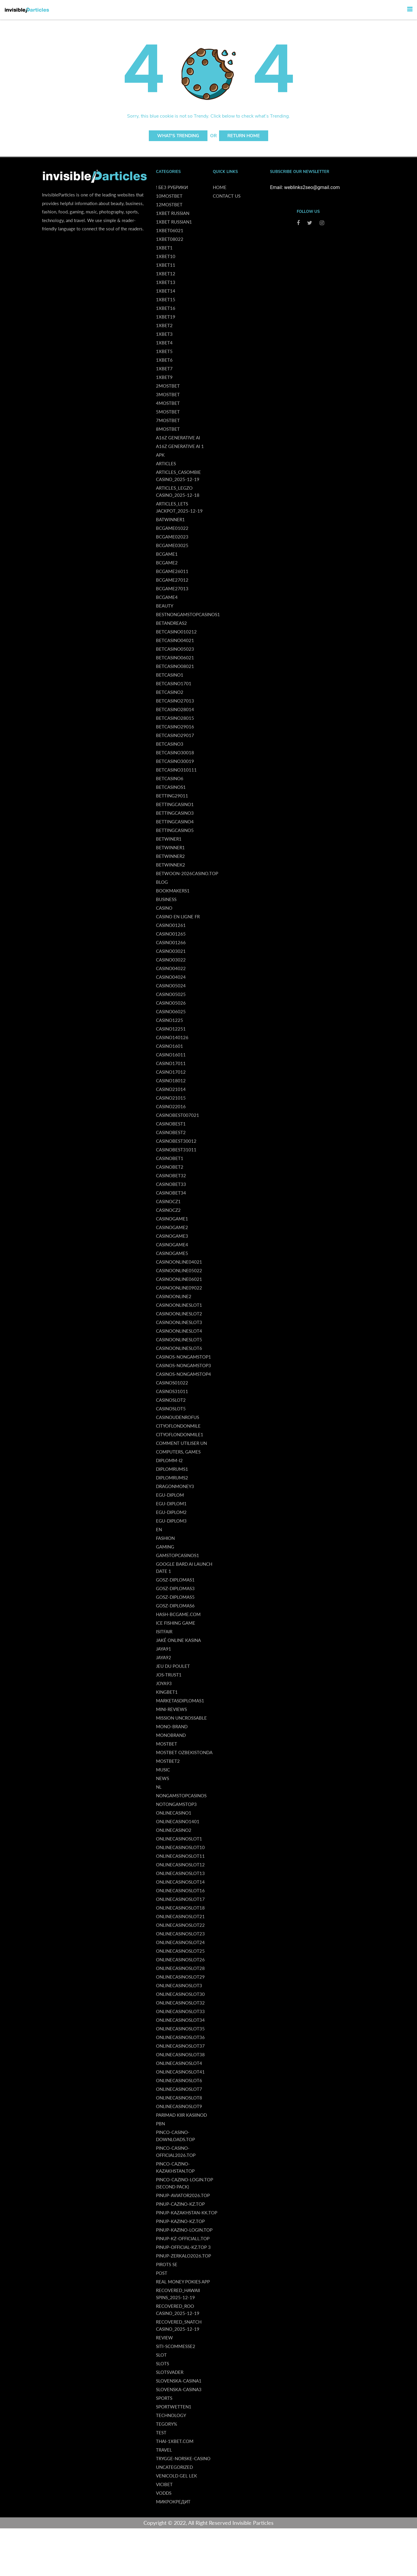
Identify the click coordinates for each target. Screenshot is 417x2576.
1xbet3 (164, 334)
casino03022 (171, 959)
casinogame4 (172, 1244)
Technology (171, 2415)
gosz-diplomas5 (175, 1597)
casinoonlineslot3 (179, 1322)
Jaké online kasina (178, 1640)
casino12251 (171, 1028)
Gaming (165, 1546)
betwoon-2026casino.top (187, 873)
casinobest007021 (177, 1115)
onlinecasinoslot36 (180, 2037)
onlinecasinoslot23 (180, 1933)
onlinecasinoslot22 (180, 1925)
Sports (164, 2398)
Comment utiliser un (181, 1443)
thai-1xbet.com (174, 2441)
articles (166, 463)
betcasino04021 (175, 640)
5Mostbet (168, 411)
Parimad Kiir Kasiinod (181, 2115)
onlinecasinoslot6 (179, 2080)
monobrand (171, 1735)
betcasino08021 (175, 666)
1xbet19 (165, 316)
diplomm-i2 (169, 1460)
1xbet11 (165, 265)
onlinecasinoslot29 (180, 1976)
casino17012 (171, 1072)
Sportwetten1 (173, 2406)
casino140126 (172, 1037)
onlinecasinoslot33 (180, 2011)
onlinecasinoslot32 (180, 2002)
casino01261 (171, 925)
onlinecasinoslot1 (179, 1838)
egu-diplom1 (171, 1503)
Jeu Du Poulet (173, 1666)
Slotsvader (169, 2372)
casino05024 (171, 985)
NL (159, 1787)
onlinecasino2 (173, 1830)
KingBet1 (167, 1692)
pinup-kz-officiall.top (183, 2238)
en (159, 1529)
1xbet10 (165, 256)
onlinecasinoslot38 (180, 2054)
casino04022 (171, 968)
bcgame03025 (172, 545)
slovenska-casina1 (179, 2380)
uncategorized (174, 2467)
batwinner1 (170, 519)
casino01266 (171, 942)
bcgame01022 (172, 528)
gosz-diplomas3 (175, 1588)
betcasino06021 (175, 657)
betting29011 (172, 795)
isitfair (164, 1631)
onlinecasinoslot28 (180, 1968)
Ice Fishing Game (175, 1623)
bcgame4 (167, 597)
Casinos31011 (172, 1391)
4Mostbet (168, 403)
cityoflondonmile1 (179, 1434)
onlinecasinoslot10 (180, 1847)
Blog (162, 882)
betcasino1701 (173, 683)
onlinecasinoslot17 (180, 1899)
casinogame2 (172, 1227)
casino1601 (169, 1046)
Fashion (165, 1538)
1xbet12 (165, 273)
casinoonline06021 (179, 1279)
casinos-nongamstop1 (183, 1356)
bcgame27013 (172, 588)
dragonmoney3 (175, 1486)
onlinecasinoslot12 (180, 1864)
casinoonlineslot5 (179, 1339)
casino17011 (171, 1063)
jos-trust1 (169, 1674)
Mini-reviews (171, 1709)
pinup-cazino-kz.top (180, 2204)
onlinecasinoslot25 (180, 1951)
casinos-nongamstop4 (183, 1374)
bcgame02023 (172, 536)
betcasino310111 (176, 769)
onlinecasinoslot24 (180, 1942)
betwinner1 (170, 847)
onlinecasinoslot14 (180, 1882)
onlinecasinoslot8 (179, 2097)
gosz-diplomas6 (175, 1605)
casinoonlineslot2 (179, 1313)
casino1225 (169, 1020)
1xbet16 (165, 308)
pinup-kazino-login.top (184, 2229)
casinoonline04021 (179, 1261)
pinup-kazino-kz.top (180, 2221)
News (162, 1778)
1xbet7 (164, 368)
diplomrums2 (172, 1477)
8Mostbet (168, 429)
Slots (162, 2363)
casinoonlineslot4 (179, 1331)
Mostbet (166, 1743)
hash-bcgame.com (178, 1614)
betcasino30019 (175, 761)
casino (164, 908)
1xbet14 (165, 290)
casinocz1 (168, 1201)
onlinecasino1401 (177, 1821)
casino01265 (171, 933)
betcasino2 (169, 692)
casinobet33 (171, 1184)
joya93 (164, 1683)
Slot (161, 2355)
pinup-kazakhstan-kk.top (186, 2212)
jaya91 (163, 1648)
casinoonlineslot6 (179, 1348)
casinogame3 (172, 1236)
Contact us (226, 196)
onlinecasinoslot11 (180, 1856)
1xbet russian (172, 213)
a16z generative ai (178, 437)
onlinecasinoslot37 (180, 2046)
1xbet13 (165, 282)
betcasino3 (169, 744)
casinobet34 (171, 1192)
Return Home (243, 136)
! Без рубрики (172, 187)
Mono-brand (172, 1726)
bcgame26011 (172, 571)
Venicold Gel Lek (176, 2475)
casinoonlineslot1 (179, 1305)
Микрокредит (173, 2501)
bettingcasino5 (175, 830)
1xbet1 (164, 247)
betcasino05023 (175, 649)
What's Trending (178, 136)
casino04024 (171, 977)
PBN (160, 2123)
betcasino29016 (175, 726)
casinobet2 (169, 1167)
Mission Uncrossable (181, 1718)
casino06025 (171, 1011)
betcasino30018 (175, 752)
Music (163, 1769)
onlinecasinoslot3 (179, 1985)
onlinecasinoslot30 (180, 1994)
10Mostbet (169, 196)
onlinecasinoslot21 (180, 1916)
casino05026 (171, 1003)
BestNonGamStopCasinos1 (188, 614)
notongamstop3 (176, 1804)
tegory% (166, 2424)
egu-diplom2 (171, 1512)
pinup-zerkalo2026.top (183, 2255)
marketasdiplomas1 (180, 1700)
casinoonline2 (173, 1296)
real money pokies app (183, 2281)
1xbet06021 (169, 230)
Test (161, 2432)
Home (220, 187)
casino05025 (171, 994)
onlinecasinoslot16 (180, 1890)
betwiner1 (169, 839)
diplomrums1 (172, 1469)
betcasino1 (169, 674)
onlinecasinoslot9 (179, 2106)
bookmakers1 (173, 890)
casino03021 (171, 951)
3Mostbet (168, 394)
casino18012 (171, 1080)
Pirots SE (166, 2264)
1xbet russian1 (174, 221)
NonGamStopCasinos (181, 1795)
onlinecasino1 (173, 1812)
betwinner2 (170, 856)
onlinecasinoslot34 (180, 2020)
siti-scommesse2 (175, 2346)
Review (164, 2337)
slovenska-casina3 (179, 2389)
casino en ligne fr (178, 916)
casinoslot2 (171, 1400)
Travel (164, 2449)
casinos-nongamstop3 (183, 1365)
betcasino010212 (176, 631)
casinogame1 (172, 1218)
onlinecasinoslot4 (179, 2063)
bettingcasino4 (175, 821)
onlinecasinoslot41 (180, 2071)
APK (160, 455)
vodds (163, 2493)
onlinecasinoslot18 (180, 1907)
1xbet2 (164, 325)
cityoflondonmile (178, 1425)
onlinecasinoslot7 (179, 2089)
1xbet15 (165, 299)
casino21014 (171, 1089)
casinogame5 (172, 1253)
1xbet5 (164, 351)
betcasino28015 (175, 718)
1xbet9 (164, 377)
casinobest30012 (176, 1141)
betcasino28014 (175, 709)
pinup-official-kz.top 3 (183, 2247)
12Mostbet (169, 204)
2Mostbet (168, 385)
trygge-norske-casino (183, 2458)
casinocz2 (168, 1210)
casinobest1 (171, 1123)
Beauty (164, 605)
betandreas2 (171, 623)
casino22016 (171, 1106)
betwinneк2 (170, 864)
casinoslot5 (171, 1408)
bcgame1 (167, 554)
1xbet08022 (169, 239)
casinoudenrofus (177, 1417)
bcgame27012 (172, 580)
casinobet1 (169, 1158)
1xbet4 (164, 342)
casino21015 (171, 1097)
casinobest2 (171, 1132)
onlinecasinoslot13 (180, 1873)
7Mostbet (168, 420)
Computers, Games (178, 1451)
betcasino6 (169, 778)
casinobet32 (171, 1175)
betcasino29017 (175, 735)
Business (166, 899)
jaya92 (163, 1657)
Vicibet (164, 2484)
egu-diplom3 (171, 1520)
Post (161, 2273)
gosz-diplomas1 (175, 1579)
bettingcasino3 (175, 813)
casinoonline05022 (179, 1270)
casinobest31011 (176, 1149)
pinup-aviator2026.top (183, 2195)
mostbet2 (168, 1761)
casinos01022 (172, 1382)
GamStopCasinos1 (177, 1555)
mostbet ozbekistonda (184, 1752)
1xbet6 (164, 360)
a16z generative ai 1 (180, 446)
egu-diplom (170, 1495)
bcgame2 (167, 562)
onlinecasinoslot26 (180, 1959)
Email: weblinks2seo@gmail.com (305, 187)
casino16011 (171, 1054)
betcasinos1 (171, 787)
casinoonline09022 (179, 1287)
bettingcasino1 (175, 804)
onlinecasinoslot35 (180, 2028)
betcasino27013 (175, 700)
